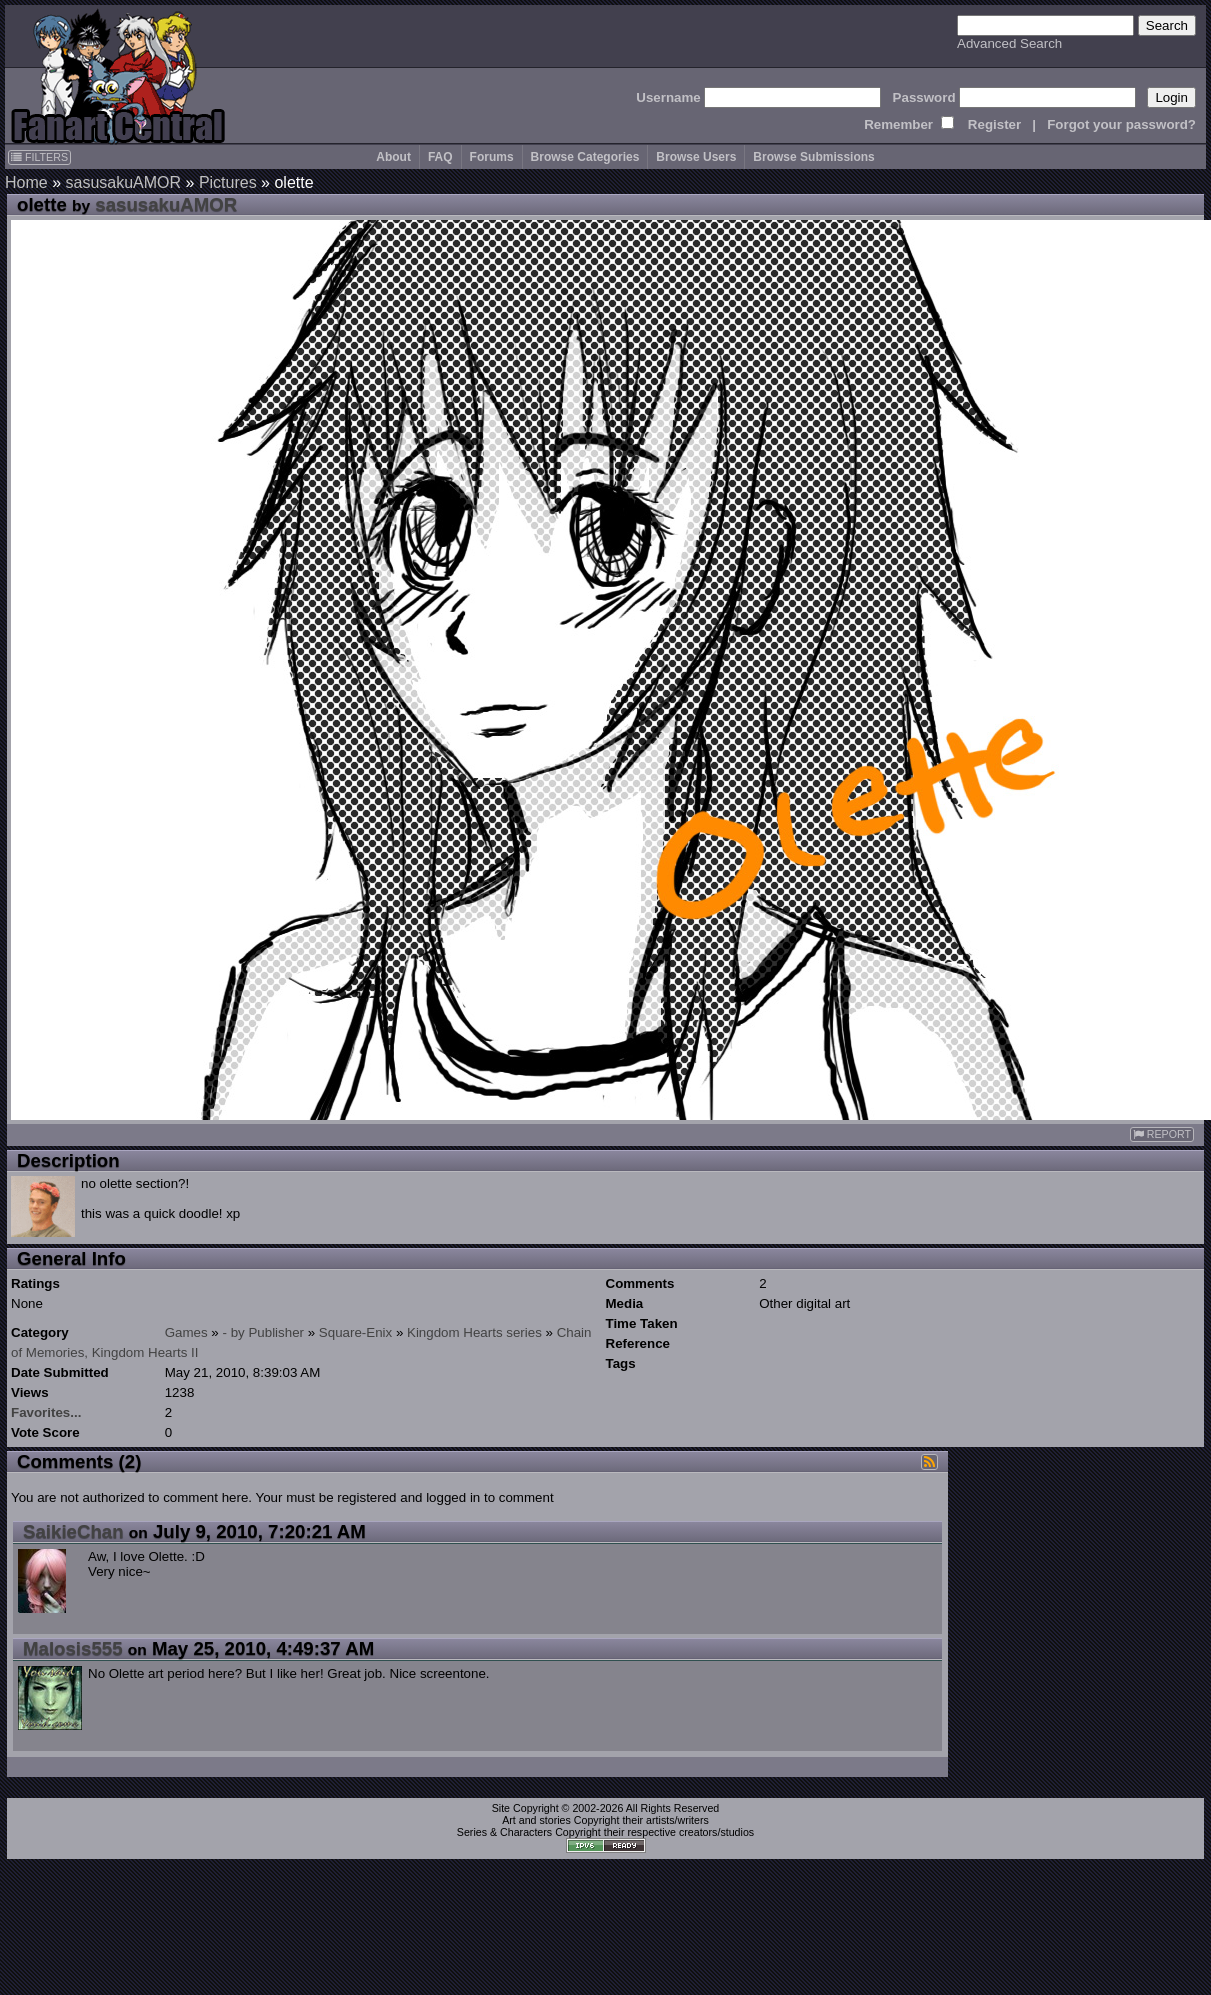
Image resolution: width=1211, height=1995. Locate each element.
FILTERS (39, 157)
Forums (492, 157)
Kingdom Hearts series (474, 1332)
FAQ (440, 157)
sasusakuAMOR (123, 182)
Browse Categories (585, 157)
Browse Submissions (813, 157)
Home (26, 182)
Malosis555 (73, 1648)
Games (186, 1332)
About (393, 157)
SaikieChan (73, 1531)
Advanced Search (1009, 43)
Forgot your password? (1121, 124)
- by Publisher (264, 1332)
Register (994, 124)
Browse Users (696, 157)
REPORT (1162, 1134)
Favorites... (46, 1412)
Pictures (228, 182)
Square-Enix (355, 1332)
